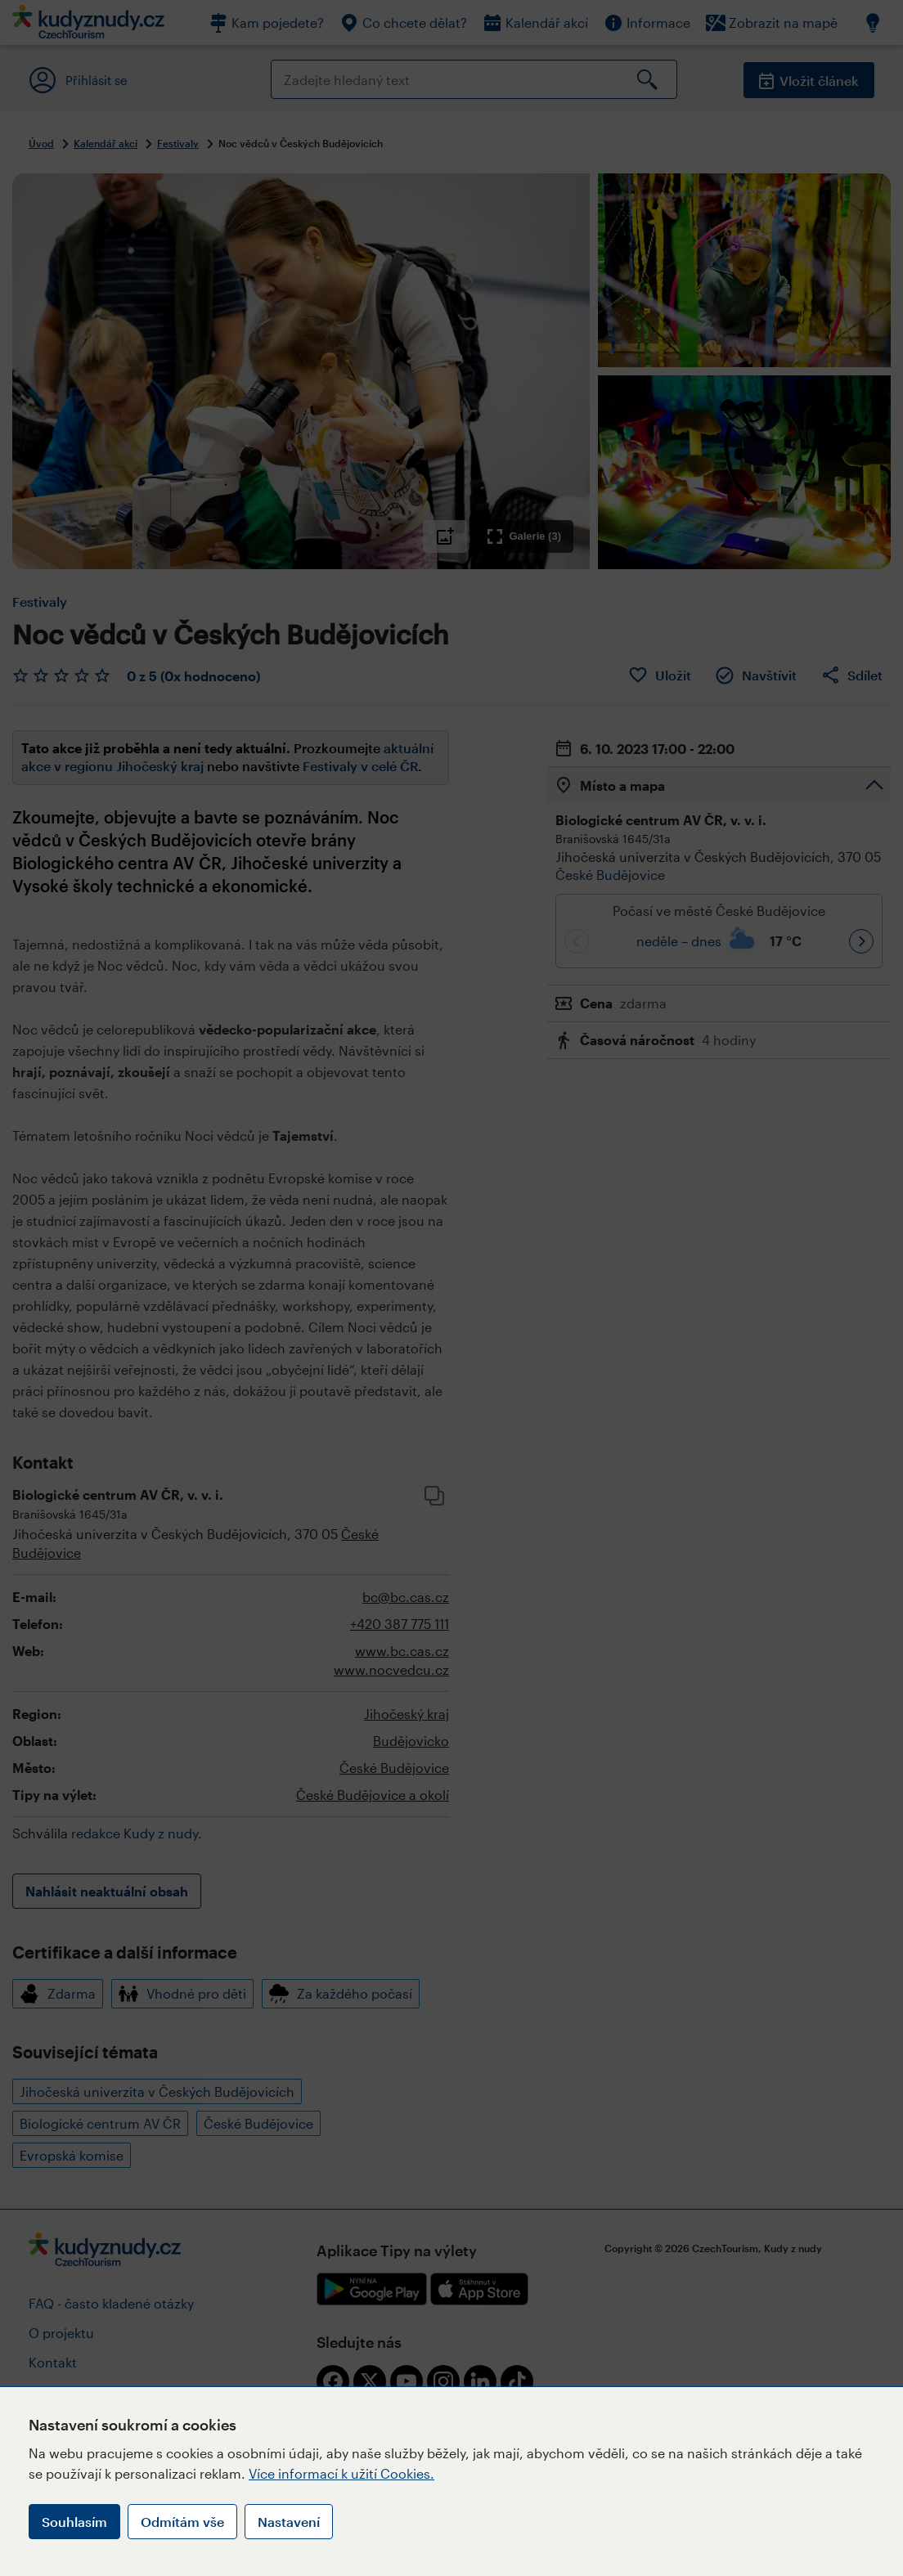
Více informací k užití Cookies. (341, 2473)
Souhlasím (74, 2521)
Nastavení (289, 2521)
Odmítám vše (182, 2521)
